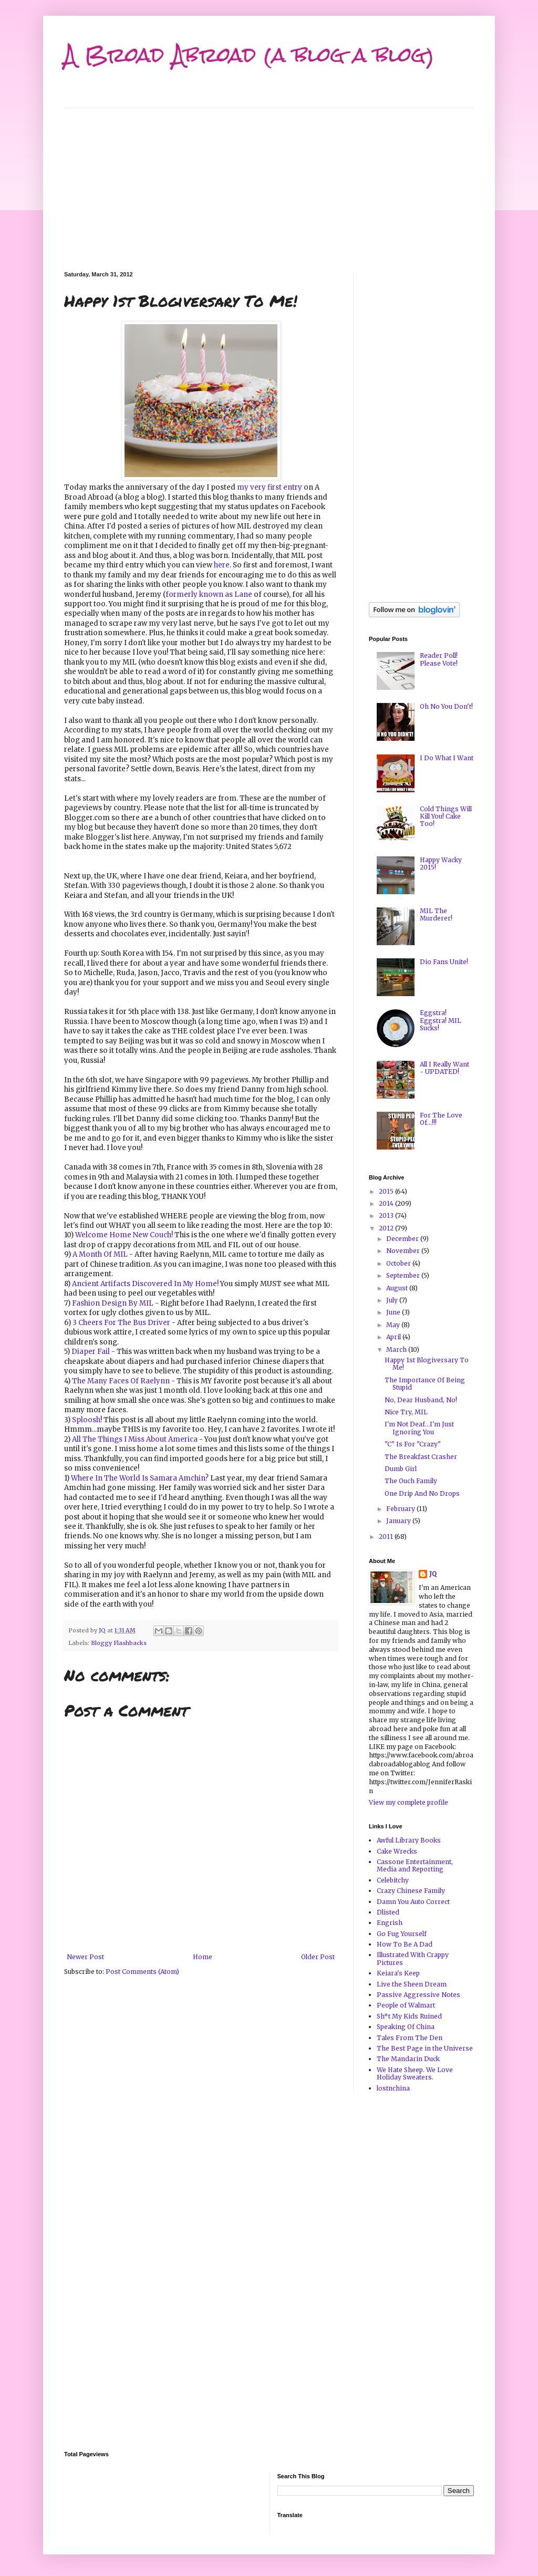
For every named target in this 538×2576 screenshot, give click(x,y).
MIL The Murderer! (436, 914)
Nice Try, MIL (406, 1412)
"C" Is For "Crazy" (413, 1444)
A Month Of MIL (100, 1254)
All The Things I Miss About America (135, 1439)
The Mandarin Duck (408, 2059)
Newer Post (85, 1957)
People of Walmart (406, 2005)
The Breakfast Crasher (421, 1457)
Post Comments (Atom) (142, 1971)
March (397, 1349)
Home (202, 1957)
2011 (387, 1536)
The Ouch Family (411, 1481)
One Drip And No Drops (422, 1493)
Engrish (389, 1923)
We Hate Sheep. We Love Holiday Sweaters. (415, 2073)
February (401, 1509)
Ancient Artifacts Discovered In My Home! (145, 1283)
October (399, 1263)
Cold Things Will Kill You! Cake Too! (446, 816)
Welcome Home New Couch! (124, 1234)
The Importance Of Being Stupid (425, 1383)
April (394, 1337)
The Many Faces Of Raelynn (121, 1381)
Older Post (318, 1957)
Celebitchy (393, 1880)
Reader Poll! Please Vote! (439, 659)
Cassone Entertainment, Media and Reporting (415, 1865)
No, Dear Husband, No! (421, 1400)
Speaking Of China (405, 2027)
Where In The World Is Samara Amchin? (140, 1478)
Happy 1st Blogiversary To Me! (427, 1363)
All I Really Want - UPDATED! (444, 1067)
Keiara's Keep (398, 1973)
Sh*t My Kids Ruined (409, 2016)
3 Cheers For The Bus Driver (121, 1322)
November (403, 1251)
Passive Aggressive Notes (418, 1995)
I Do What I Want (446, 758)
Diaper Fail (90, 1351)
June (394, 1312)
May (393, 1325)
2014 (387, 1203)
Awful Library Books (409, 1840)
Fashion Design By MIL (112, 1303)
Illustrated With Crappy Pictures (413, 1958)
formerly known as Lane (208, 594)
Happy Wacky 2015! (441, 863)
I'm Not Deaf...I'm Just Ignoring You (419, 1427)
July (392, 1300)
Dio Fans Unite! (444, 962)
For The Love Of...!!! (441, 1118)
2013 (387, 1215)
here (222, 565)
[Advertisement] (269, 181)
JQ (433, 1574)
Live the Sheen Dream (412, 1984)
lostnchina (393, 2088)
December (403, 1239)
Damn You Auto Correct (413, 1902)
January (399, 1521)
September (403, 1275)
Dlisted (388, 1912)
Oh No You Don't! (446, 706)
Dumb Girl (401, 1469)
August (397, 1288)
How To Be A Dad (404, 1944)
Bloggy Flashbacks (119, 1643)
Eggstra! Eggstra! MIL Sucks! (440, 1020)
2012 (387, 1228)
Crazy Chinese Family (411, 1891)
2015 (387, 1191)
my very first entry (269, 487)
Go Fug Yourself (402, 1934)
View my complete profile (408, 1802)
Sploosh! (87, 1419)
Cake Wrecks (397, 1851)
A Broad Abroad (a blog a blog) (249, 55)
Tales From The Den (409, 2038)
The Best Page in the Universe (425, 2048)
